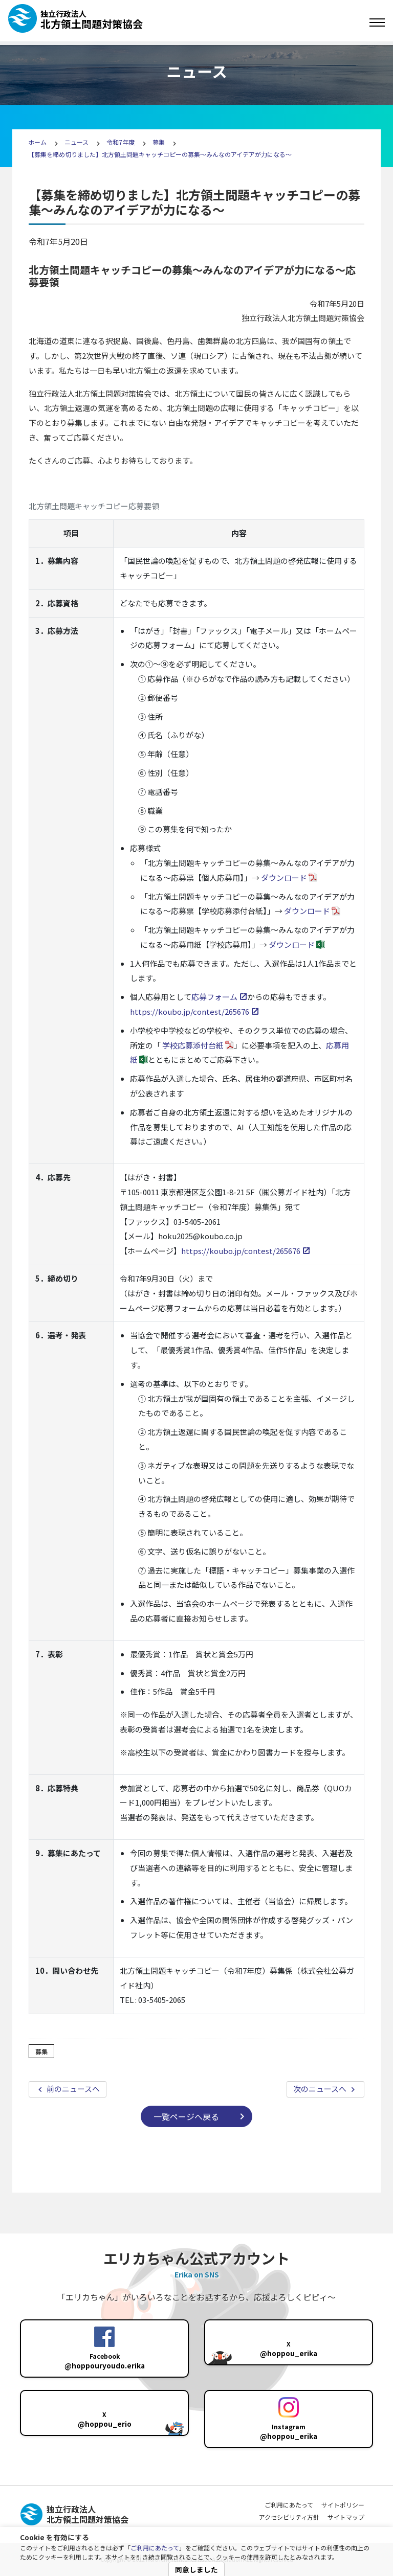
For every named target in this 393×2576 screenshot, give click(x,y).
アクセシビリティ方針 (289, 2517)
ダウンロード (284, 877)
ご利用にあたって (154, 2547)
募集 (158, 142)
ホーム (37, 142)
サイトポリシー (342, 2504)
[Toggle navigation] (377, 22)
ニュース (77, 142)
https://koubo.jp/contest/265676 (189, 1011)
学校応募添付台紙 (193, 1045)
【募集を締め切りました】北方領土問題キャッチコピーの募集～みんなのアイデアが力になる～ (160, 154)
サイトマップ (346, 2517)
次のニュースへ (320, 2088)
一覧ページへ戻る (186, 2116)
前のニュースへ (72, 2088)
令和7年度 (120, 142)
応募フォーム (214, 996)
